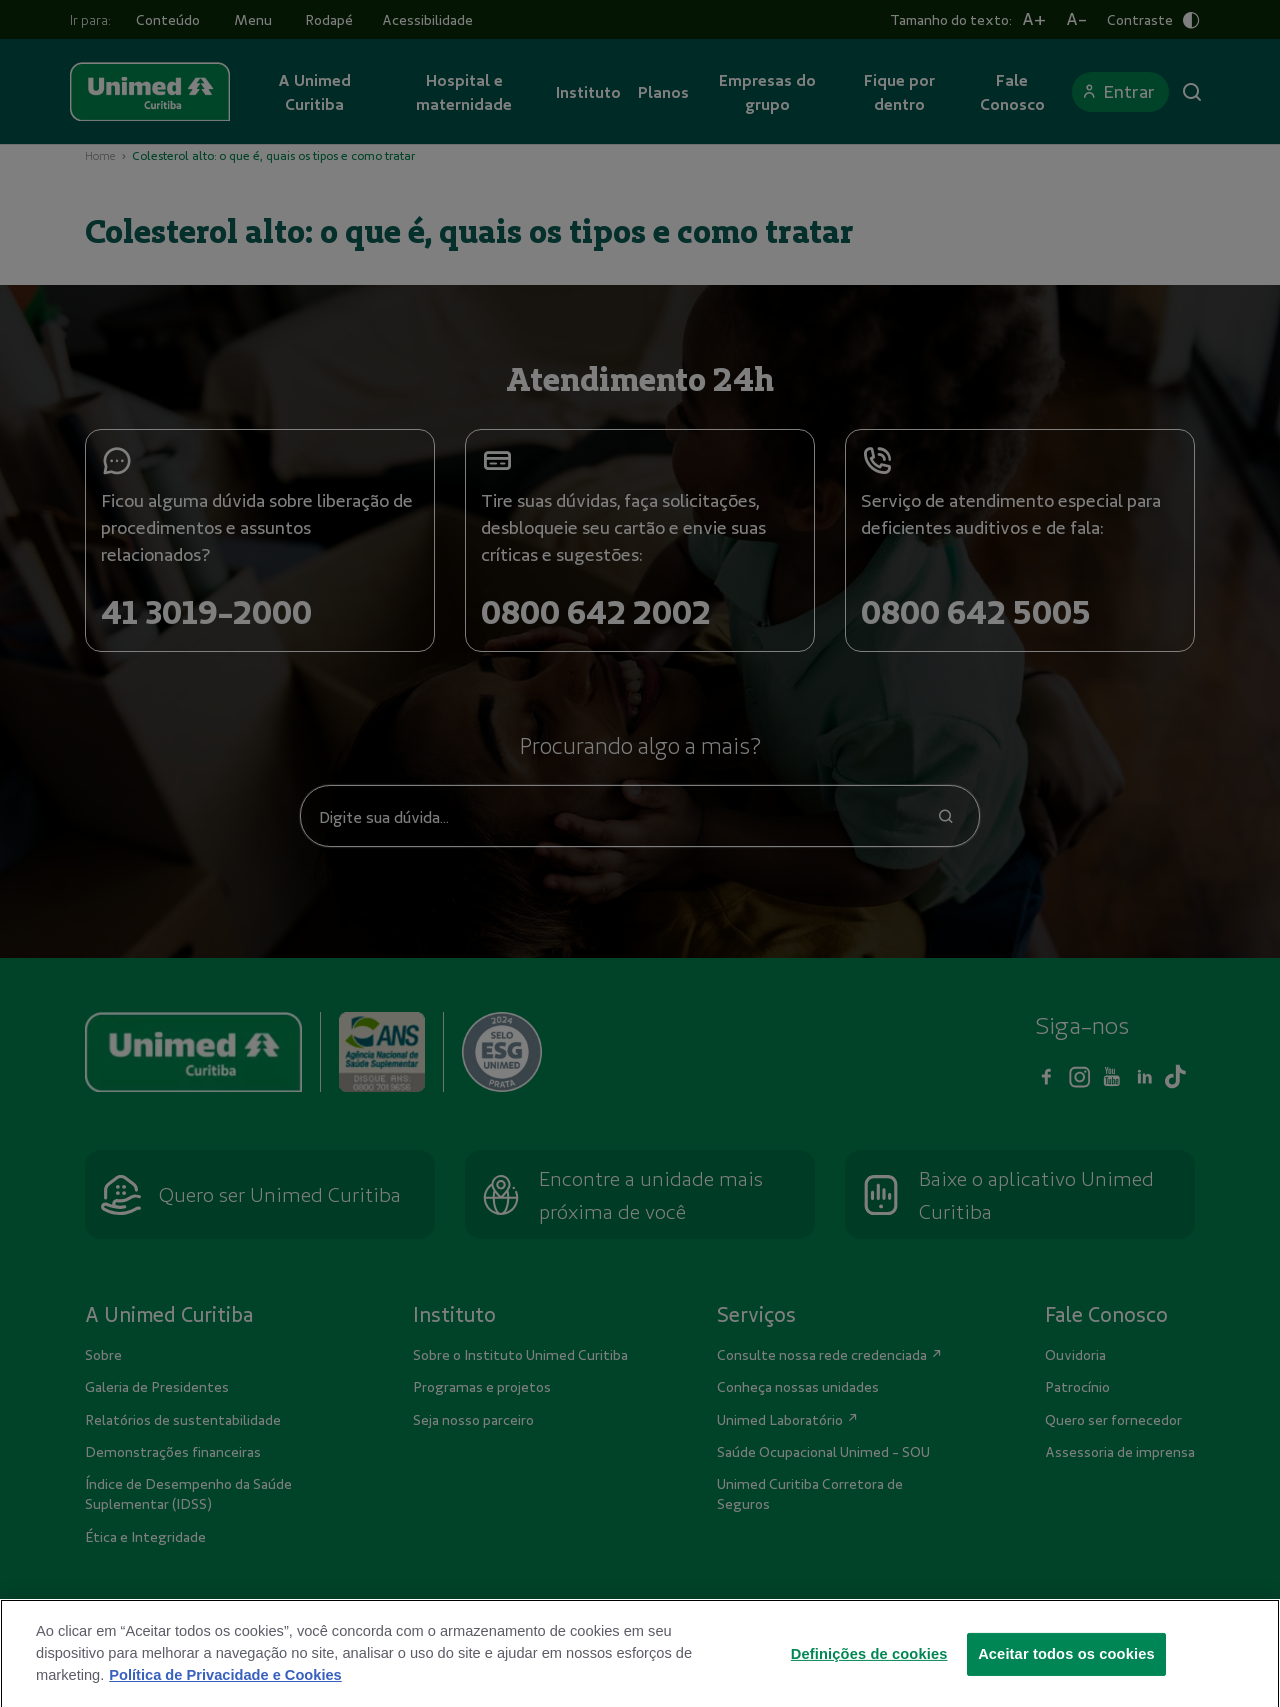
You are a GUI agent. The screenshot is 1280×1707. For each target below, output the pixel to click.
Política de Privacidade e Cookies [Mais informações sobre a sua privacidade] (225, 1699)
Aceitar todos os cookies (1066, 1677)
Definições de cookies (869, 1677)
